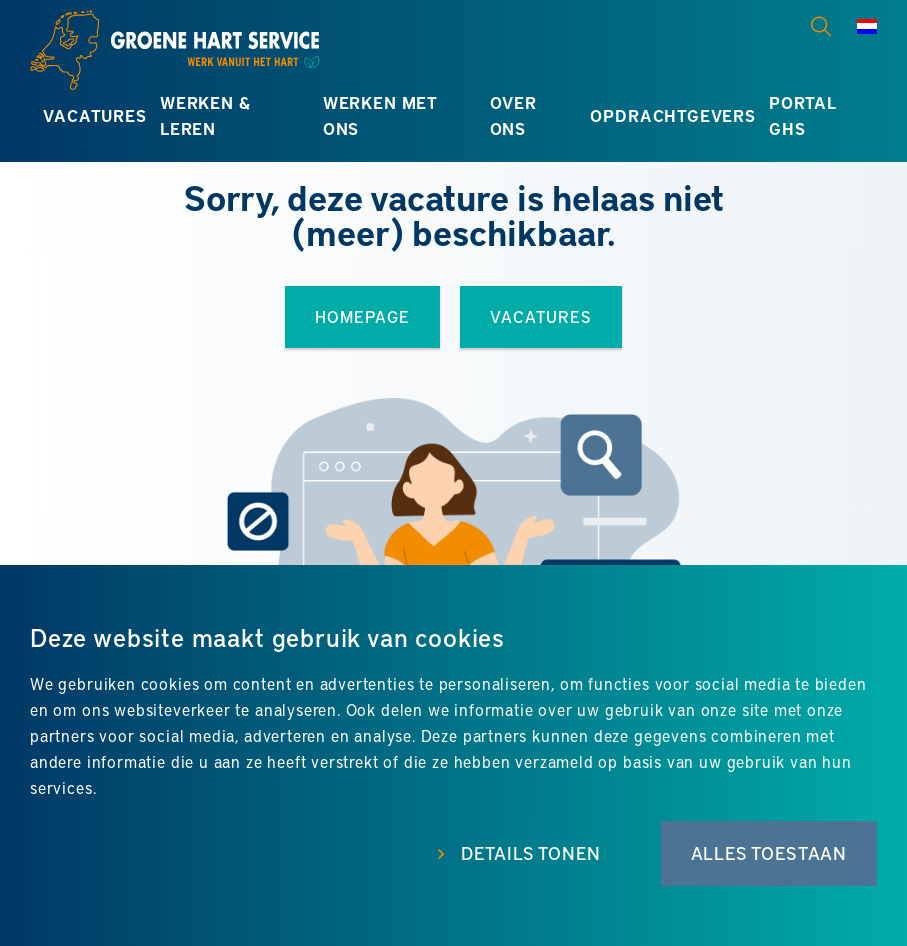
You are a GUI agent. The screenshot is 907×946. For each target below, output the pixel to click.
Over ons (513, 115)
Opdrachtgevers (672, 115)
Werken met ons (380, 115)
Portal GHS (803, 115)
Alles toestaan (769, 852)
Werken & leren (205, 115)
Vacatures (94, 115)
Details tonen (531, 852)
